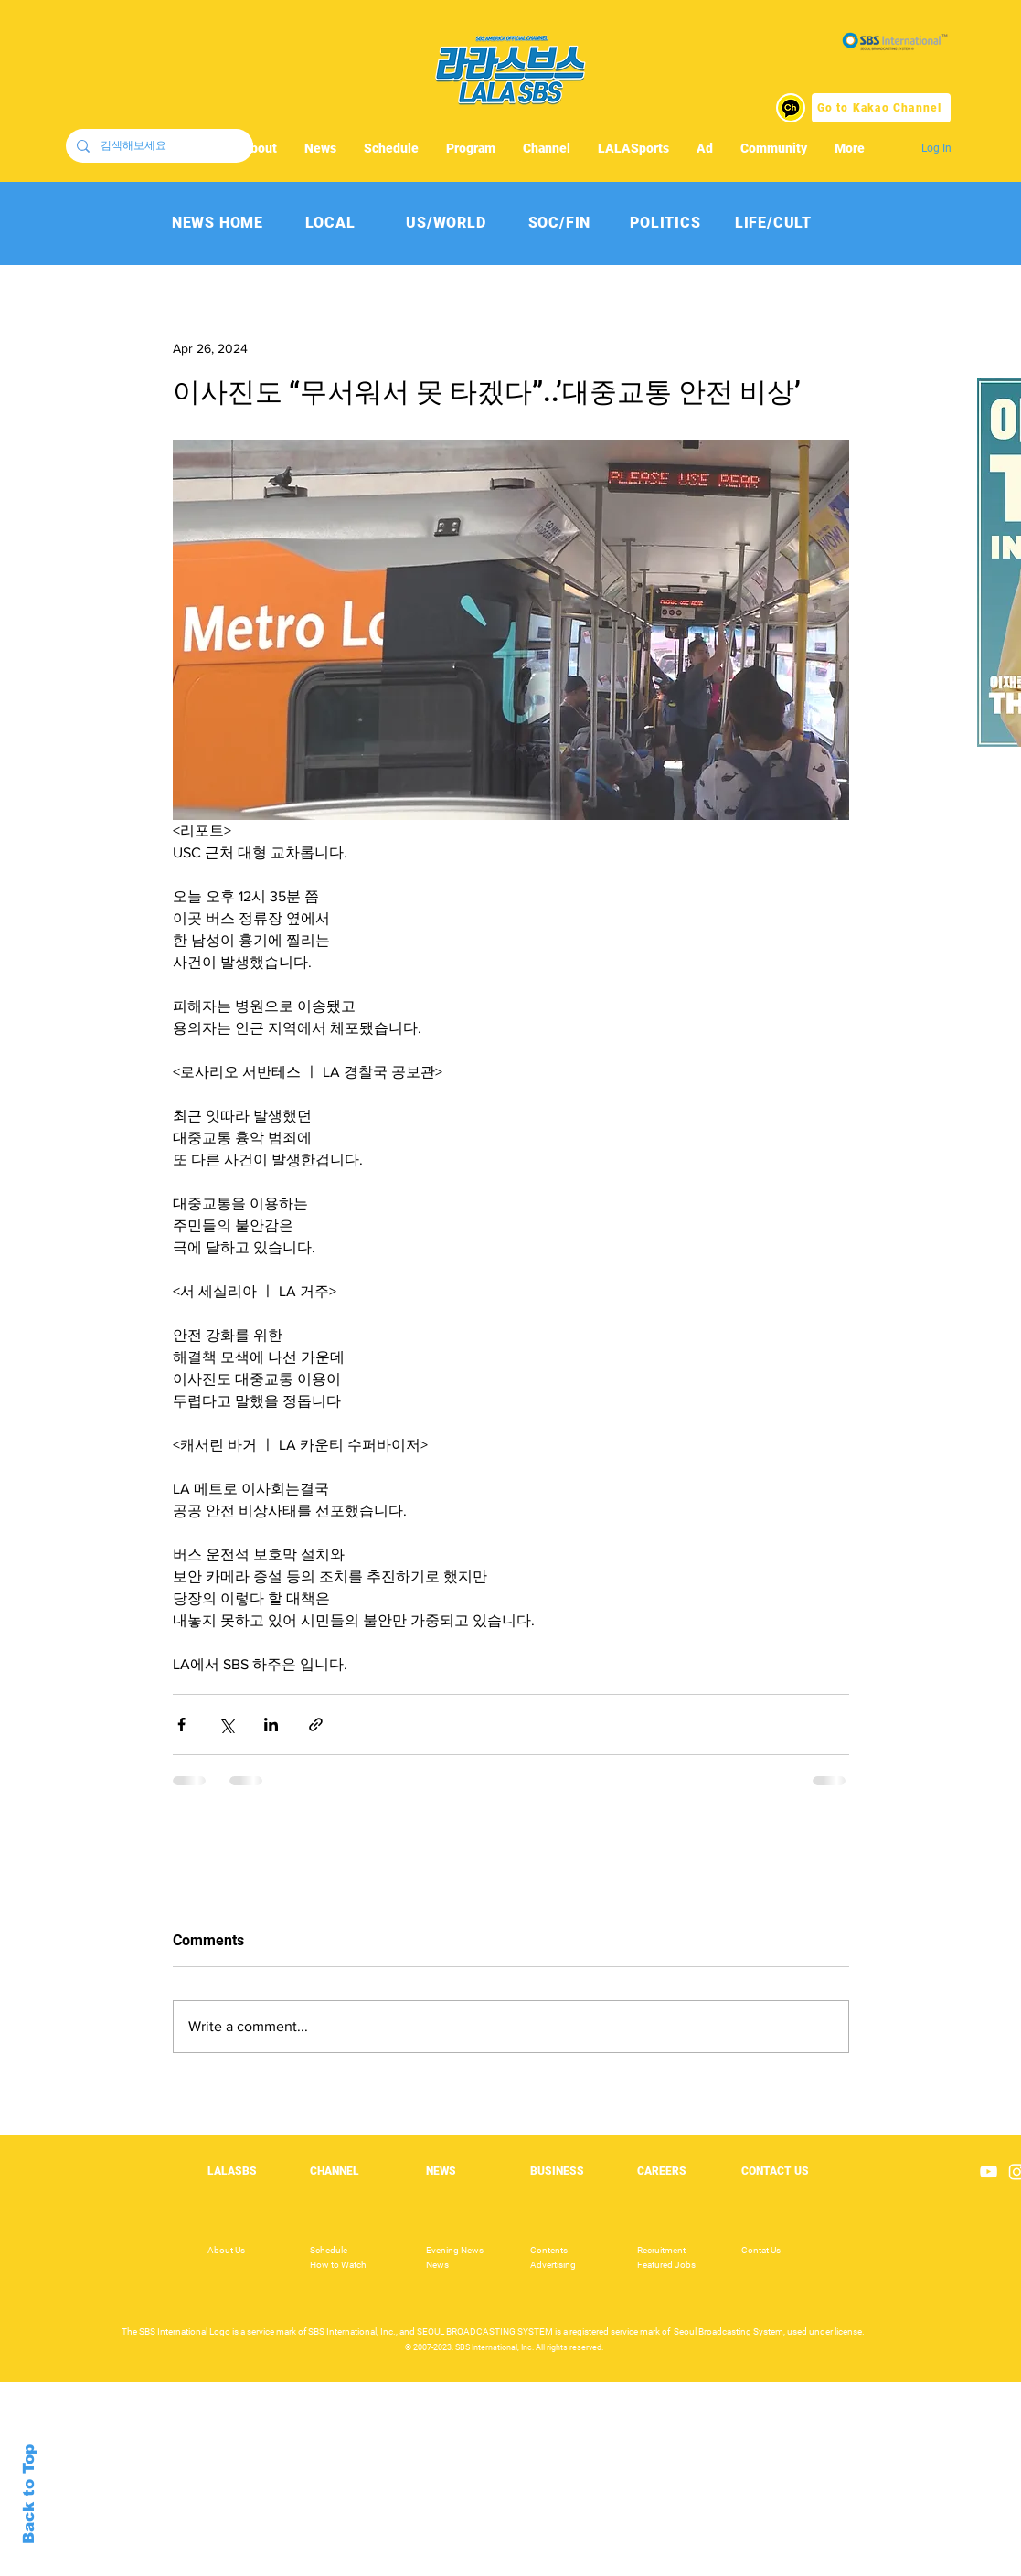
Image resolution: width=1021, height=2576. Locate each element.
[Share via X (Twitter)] (226, 1724)
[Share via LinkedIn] (271, 1724)
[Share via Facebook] (181, 1724)
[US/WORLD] (446, 222)
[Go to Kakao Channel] (881, 107)
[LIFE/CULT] (774, 222)
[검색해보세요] (158, 146)
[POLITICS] (666, 222)
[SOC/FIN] (560, 222)
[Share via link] (315, 1724)
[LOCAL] (330, 222)
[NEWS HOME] (218, 222)
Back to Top (28, 2494)
